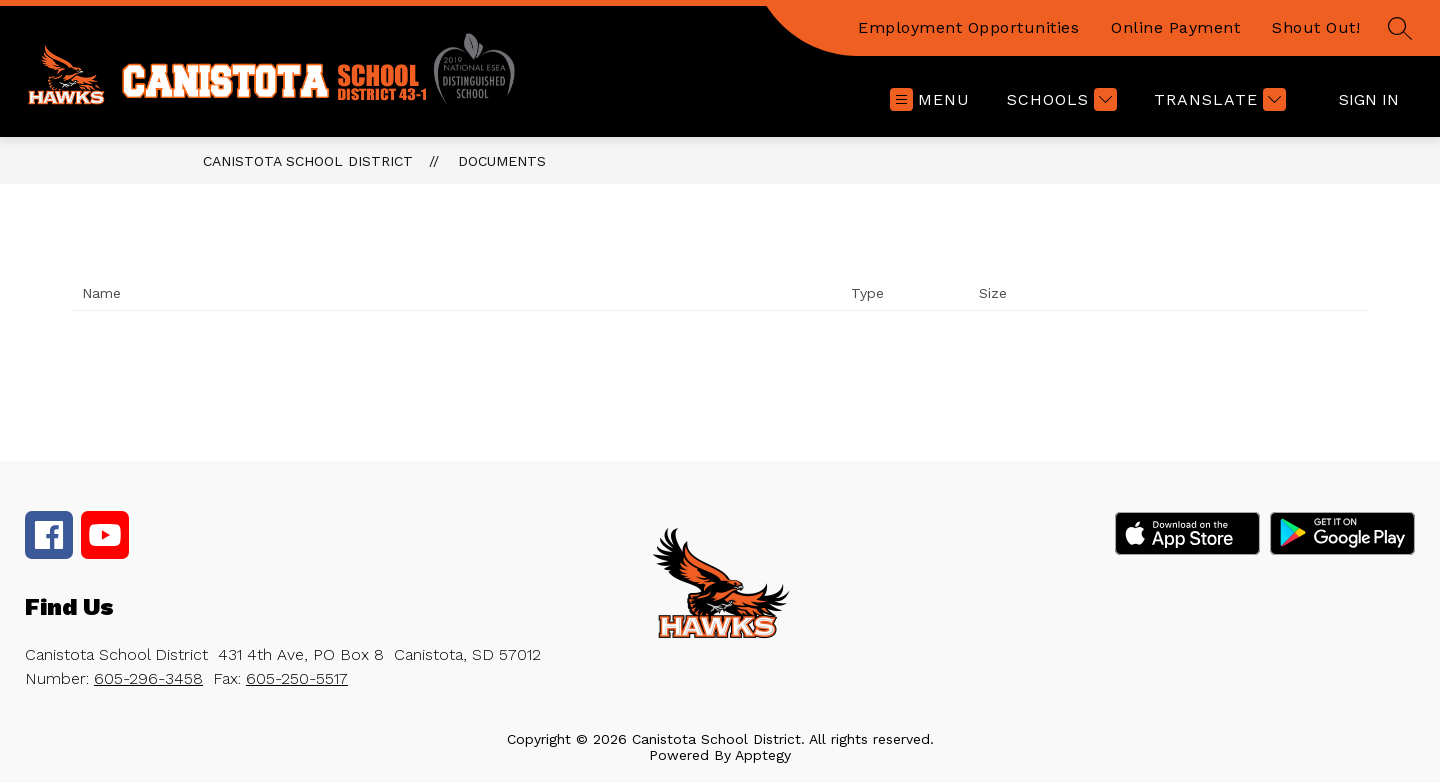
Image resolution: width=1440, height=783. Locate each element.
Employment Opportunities (968, 27)
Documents (502, 161)
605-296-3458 (148, 678)
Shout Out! (1316, 27)
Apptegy (763, 755)
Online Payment (1175, 27)
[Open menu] (930, 99)
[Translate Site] (1217, 99)
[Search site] (1400, 28)
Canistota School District (308, 161)
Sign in (1369, 99)
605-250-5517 (297, 678)
